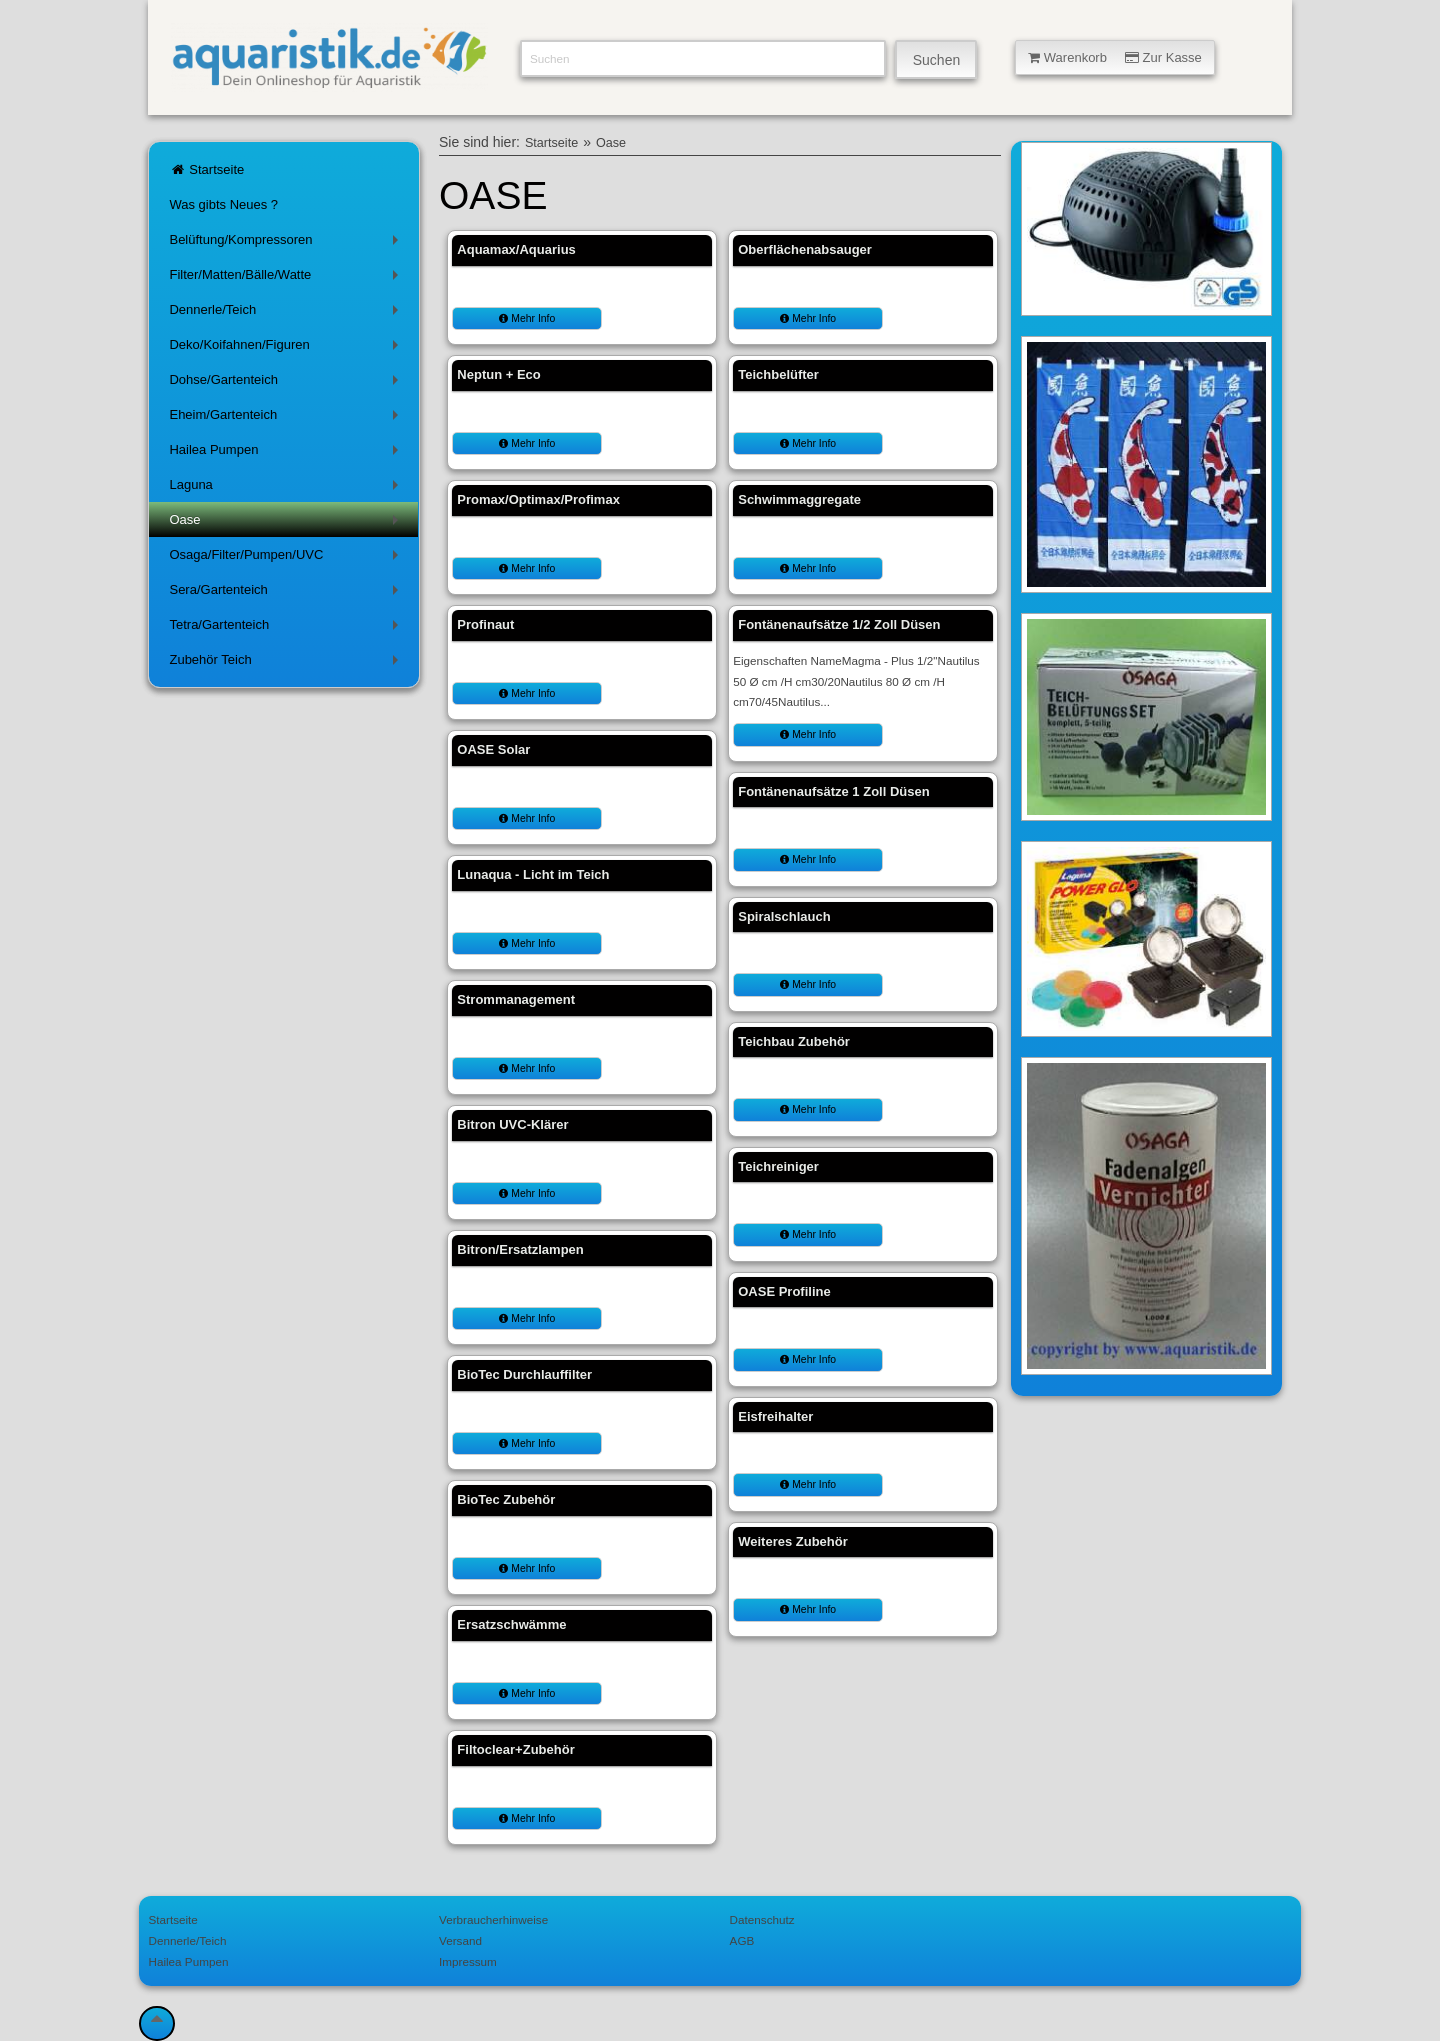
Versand (460, 1940)
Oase (287, 523)
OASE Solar (493, 749)
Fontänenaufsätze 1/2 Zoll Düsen (839, 624)
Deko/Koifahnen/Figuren (287, 348)
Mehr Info (527, 318)
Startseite (206, 169)
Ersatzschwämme (511, 1624)
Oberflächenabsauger (805, 249)
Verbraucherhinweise (493, 1919)
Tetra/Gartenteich (287, 628)
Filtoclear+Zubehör (515, 1749)
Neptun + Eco (498, 374)
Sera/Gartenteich (287, 593)
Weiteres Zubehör (793, 1541)
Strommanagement (516, 999)
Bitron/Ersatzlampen (520, 1249)
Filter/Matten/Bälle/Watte (287, 278)
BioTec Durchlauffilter (524, 1374)
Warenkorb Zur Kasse (1115, 57)
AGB (742, 1940)
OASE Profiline (784, 1291)
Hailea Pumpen (287, 453)
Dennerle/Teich (287, 313)
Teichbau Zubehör (794, 1041)
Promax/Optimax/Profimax (538, 499)
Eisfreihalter (775, 1416)
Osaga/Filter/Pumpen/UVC (287, 558)
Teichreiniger (778, 1166)
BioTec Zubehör (506, 1499)
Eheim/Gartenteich (287, 418)
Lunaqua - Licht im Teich (533, 874)
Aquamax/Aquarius (516, 249)
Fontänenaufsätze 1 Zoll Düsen (833, 791)
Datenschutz (762, 1919)
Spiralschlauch (784, 916)
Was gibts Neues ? (223, 204)
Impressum (468, 1961)
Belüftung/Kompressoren (287, 243)
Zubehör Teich (287, 663)
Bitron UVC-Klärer (512, 1124)
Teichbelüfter (778, 374)
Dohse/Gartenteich (287, 383)
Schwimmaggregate (799, 499)
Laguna (287, 488)
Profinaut (485, 624)
